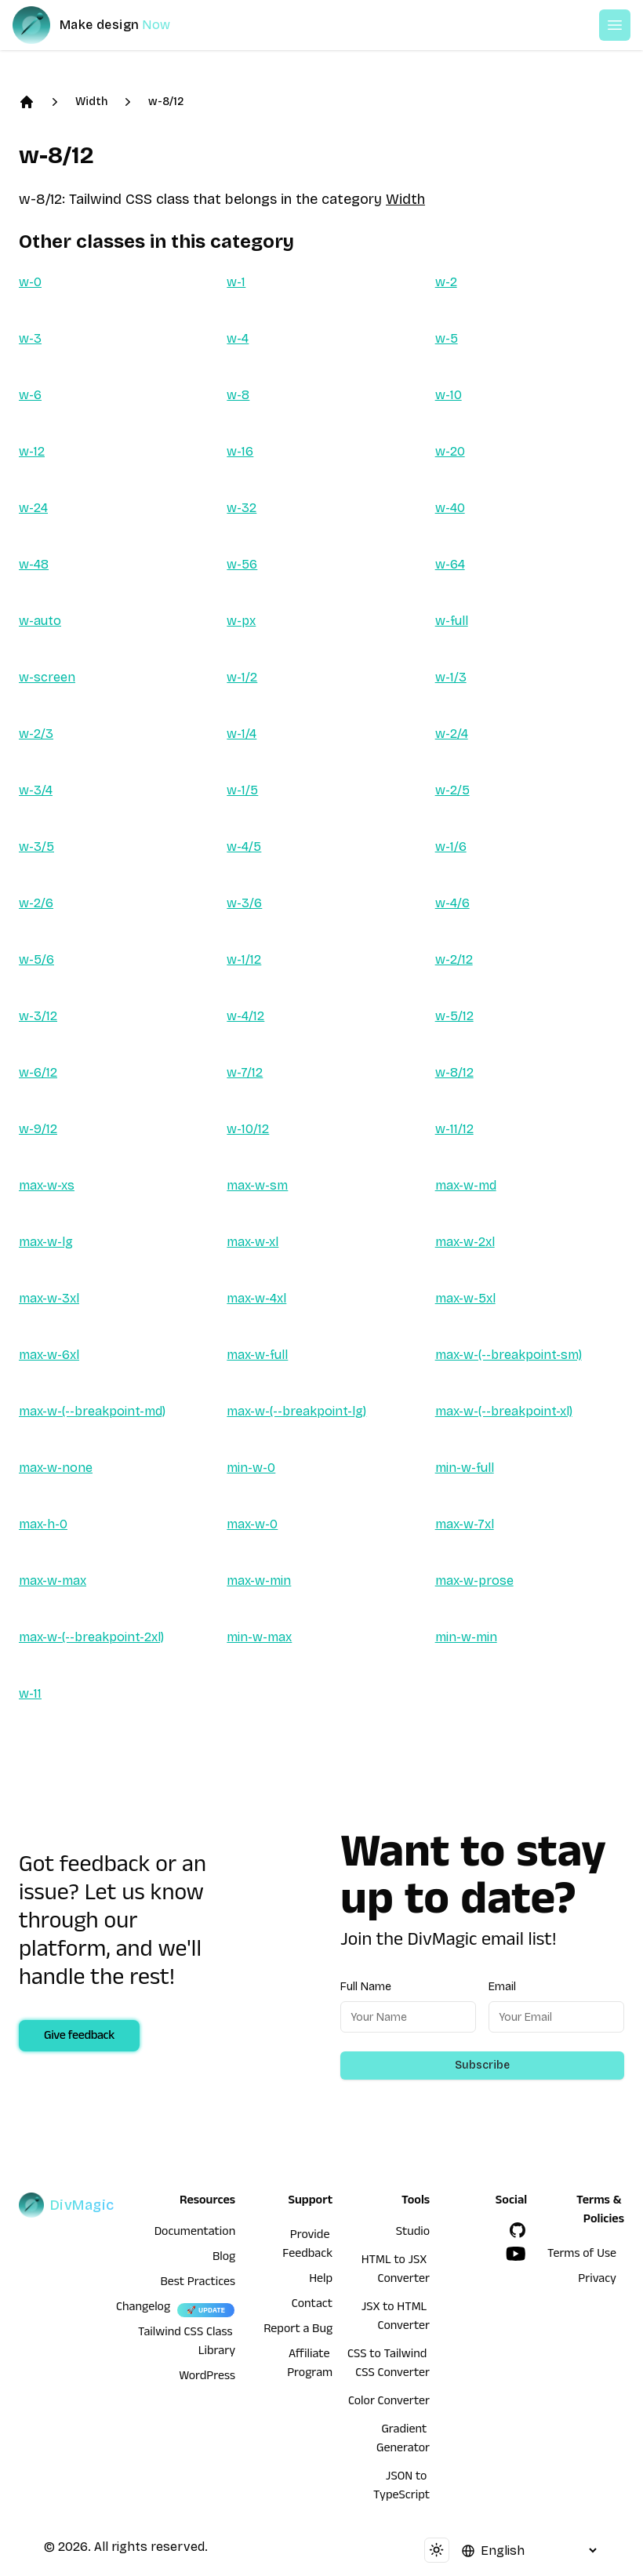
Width (91, 101)
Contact (312, 2305)
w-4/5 (244, 846)
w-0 (30, 281)
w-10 (448, 394)
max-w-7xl (464, 1524)
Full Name (365, 1986)
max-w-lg (46, 1241)
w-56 (242, 564)
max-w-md (465, 1185)
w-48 (34, 564)
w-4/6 (452, 903)
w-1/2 (242, 677)
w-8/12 (165, 101)
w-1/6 (451, 846)
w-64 (450, 564)
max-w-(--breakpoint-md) (92, 1411)
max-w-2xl (465, 1241)
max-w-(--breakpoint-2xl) (91, 1637)
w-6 (30, 394)
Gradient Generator (403, 2440)
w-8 (238, 394)
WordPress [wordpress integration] (207, 2377)
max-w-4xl (256, 1298)
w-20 (450, 451)
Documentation (195, 2233)
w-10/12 (248, 1128)
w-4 (238, 338)
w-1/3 (451, 677)
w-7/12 (245, 1072)
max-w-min (259, 1580)
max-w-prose (474, 1580)
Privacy (597, 2280)
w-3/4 (36, 790)
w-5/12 (454, 1015)
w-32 (241, 507)
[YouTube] (516, 2254)
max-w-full (257, 1354)
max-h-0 (43, 1524)
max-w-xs (46, 1185)
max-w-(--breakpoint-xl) (503, 1411)
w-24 (33, 507)
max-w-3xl (49, 1298)
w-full (451, 620)
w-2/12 (454, 959)
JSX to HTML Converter (395, 2318)
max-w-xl (252, 1241)
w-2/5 (452, 790)
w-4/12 (245, 1015)
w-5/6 (36, 959)
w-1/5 (242, 790)
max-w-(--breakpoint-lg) (296, 1411)
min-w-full (464, 1467)
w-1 (236, 281)
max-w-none (56, 1467)
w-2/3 (36, 733)
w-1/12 (244, 959)
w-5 (446, 338)
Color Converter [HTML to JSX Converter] (389, 2402)
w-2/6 (36, 903)
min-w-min (466, 1637)
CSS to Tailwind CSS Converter (388, 2365)
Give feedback (79, 2037)
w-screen (47, 677)
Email (502, 1986)
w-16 (240, 451)
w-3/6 (244, 903)
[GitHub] (517, 2230)
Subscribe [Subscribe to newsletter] (482, 2065)
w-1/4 (241, 733)
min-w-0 (251, 1467)
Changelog (143, 2308)
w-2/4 (451, 733)
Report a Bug (297, 2330)
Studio (413, 2233)
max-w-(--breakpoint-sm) (508, 1354)
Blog (224, 2258)
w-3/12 (38, 1015)
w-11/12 (454, 1128)
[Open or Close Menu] (614, 25)
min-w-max (259, 1637)
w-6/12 (38, 1072)
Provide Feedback (307, 2246)
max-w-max (52, 1580)
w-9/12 (38, 1128)
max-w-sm (257, 1185)
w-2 (446, 281)
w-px (241, 620)
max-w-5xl (465, 1298)
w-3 (30, 338)
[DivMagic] (107, 25)
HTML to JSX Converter (395, 2271)
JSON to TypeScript (401, 2487)
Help (320, 2280)
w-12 (32, 451)
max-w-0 (252, 1524)
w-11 (30, 1693)
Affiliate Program (309, 2365)
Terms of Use (581, 2255)
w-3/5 (36, 846)
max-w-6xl (49, 1354)
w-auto (40, 620)
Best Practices (197, 2283)
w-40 (450, 507)
